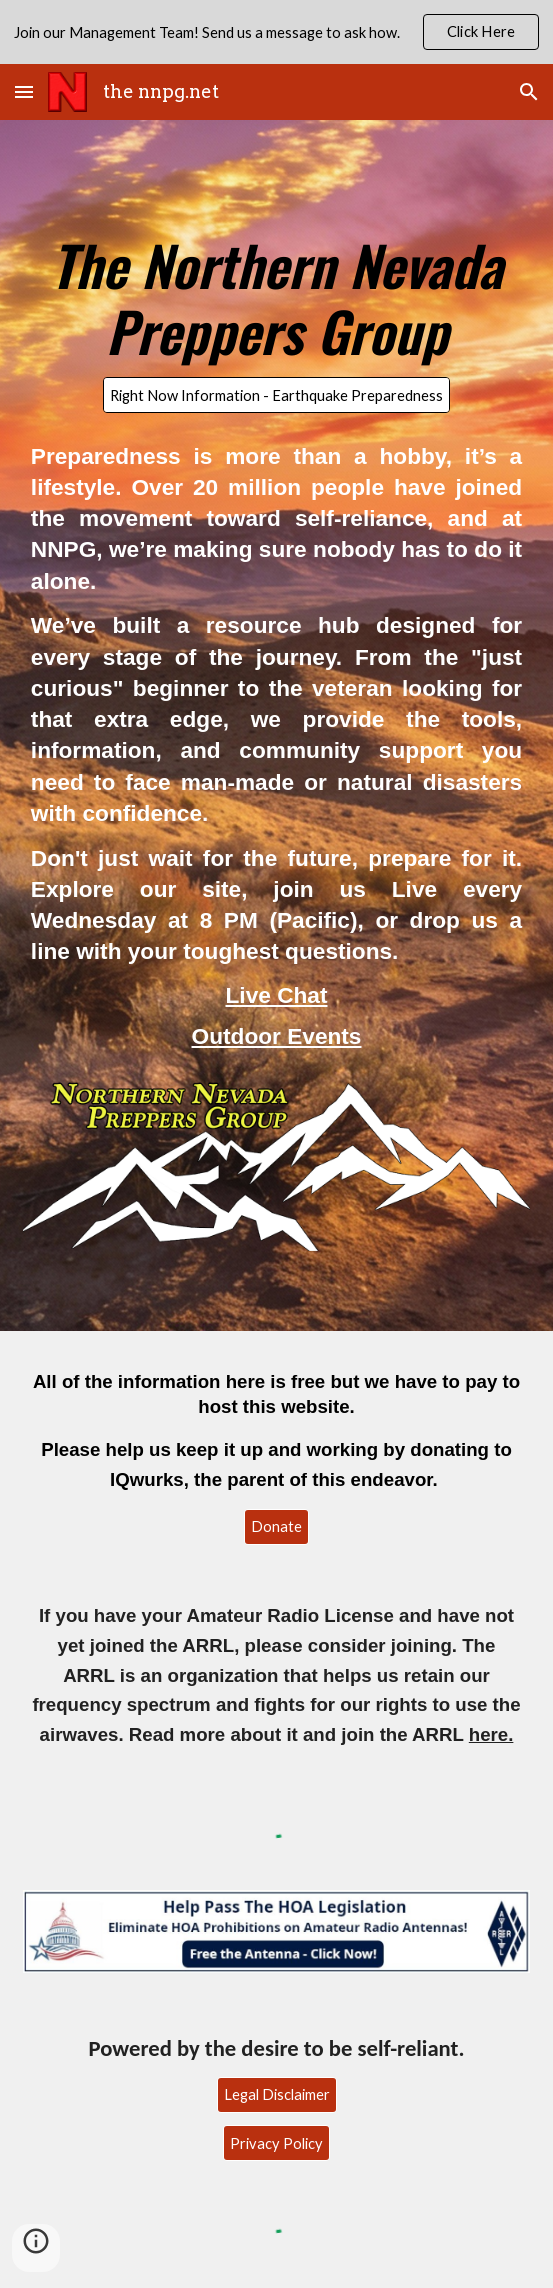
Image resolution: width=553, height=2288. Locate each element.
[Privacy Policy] (276, 2143)
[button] (24, 91)
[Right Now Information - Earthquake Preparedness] (276, 395)
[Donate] (276, 1527)
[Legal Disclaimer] (277, 2094)
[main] (276, 288)
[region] (276, 32)
